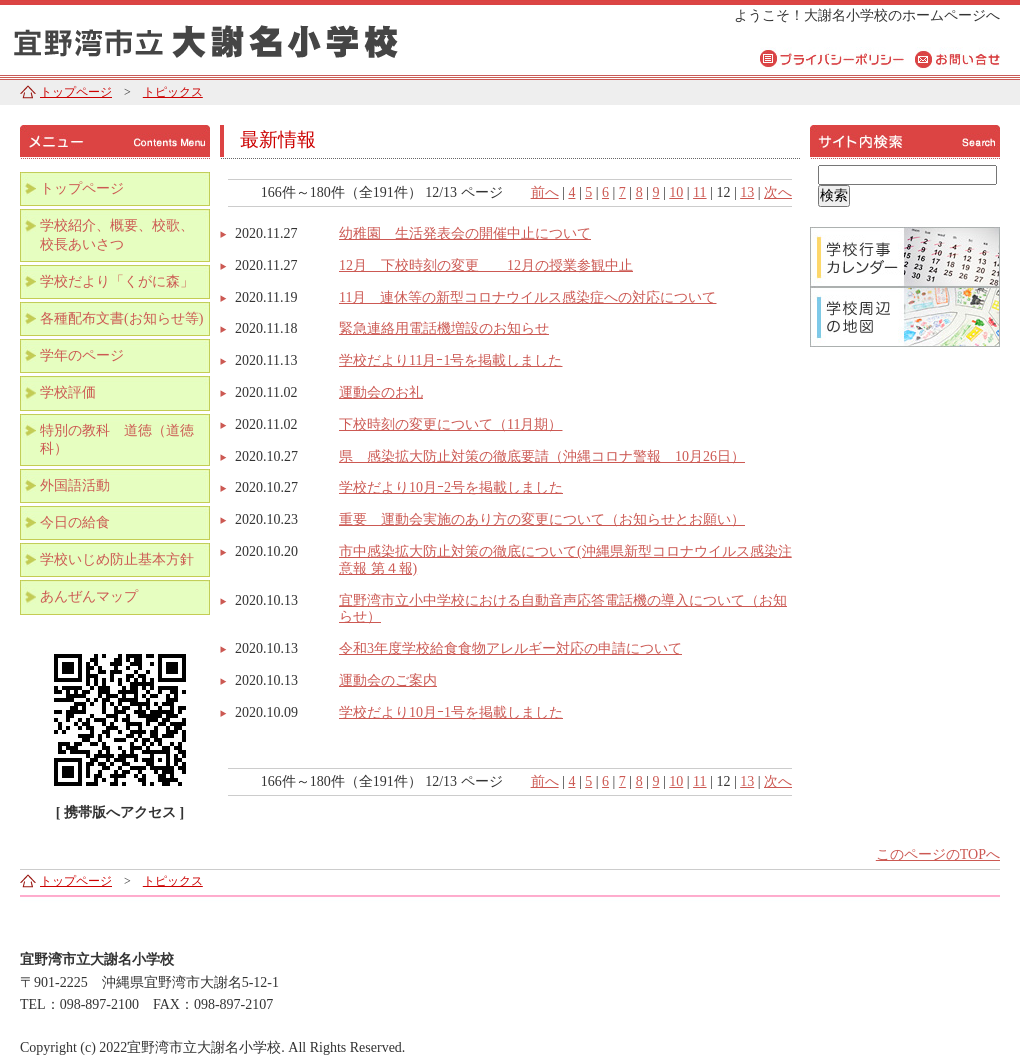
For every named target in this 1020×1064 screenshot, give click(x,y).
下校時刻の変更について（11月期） (450, 424)
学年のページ (82, 355)
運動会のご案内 (388, 680)
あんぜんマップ (89, 596)
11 (699, 192)
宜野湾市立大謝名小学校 (250, 37)
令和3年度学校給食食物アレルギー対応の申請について (510, 648)
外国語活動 (75, 485)
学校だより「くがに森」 (117, 281)
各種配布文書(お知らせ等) (121, 318)
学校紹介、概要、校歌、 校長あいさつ (124, 234)
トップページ (76, 92)
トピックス (173, 92)
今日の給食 (75, 522)
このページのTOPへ (938, 854)
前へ (545, 192)
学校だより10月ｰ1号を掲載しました (451, 712)
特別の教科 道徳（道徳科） (117, 439)
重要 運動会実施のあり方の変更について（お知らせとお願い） (542, 519)
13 (747, 192)
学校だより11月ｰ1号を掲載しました (450, 360)
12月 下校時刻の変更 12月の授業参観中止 (486, 265)
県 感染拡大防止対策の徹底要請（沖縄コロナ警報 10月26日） (542, 456)
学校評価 (68, 392)
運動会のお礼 (381, 392)
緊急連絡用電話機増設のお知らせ (444, 328)
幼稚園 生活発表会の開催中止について (465, 233)
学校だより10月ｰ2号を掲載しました (451, 487)
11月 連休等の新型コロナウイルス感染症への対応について (527, 297)
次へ (778, 192)
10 (676, 192)
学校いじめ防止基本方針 (117, 559)
